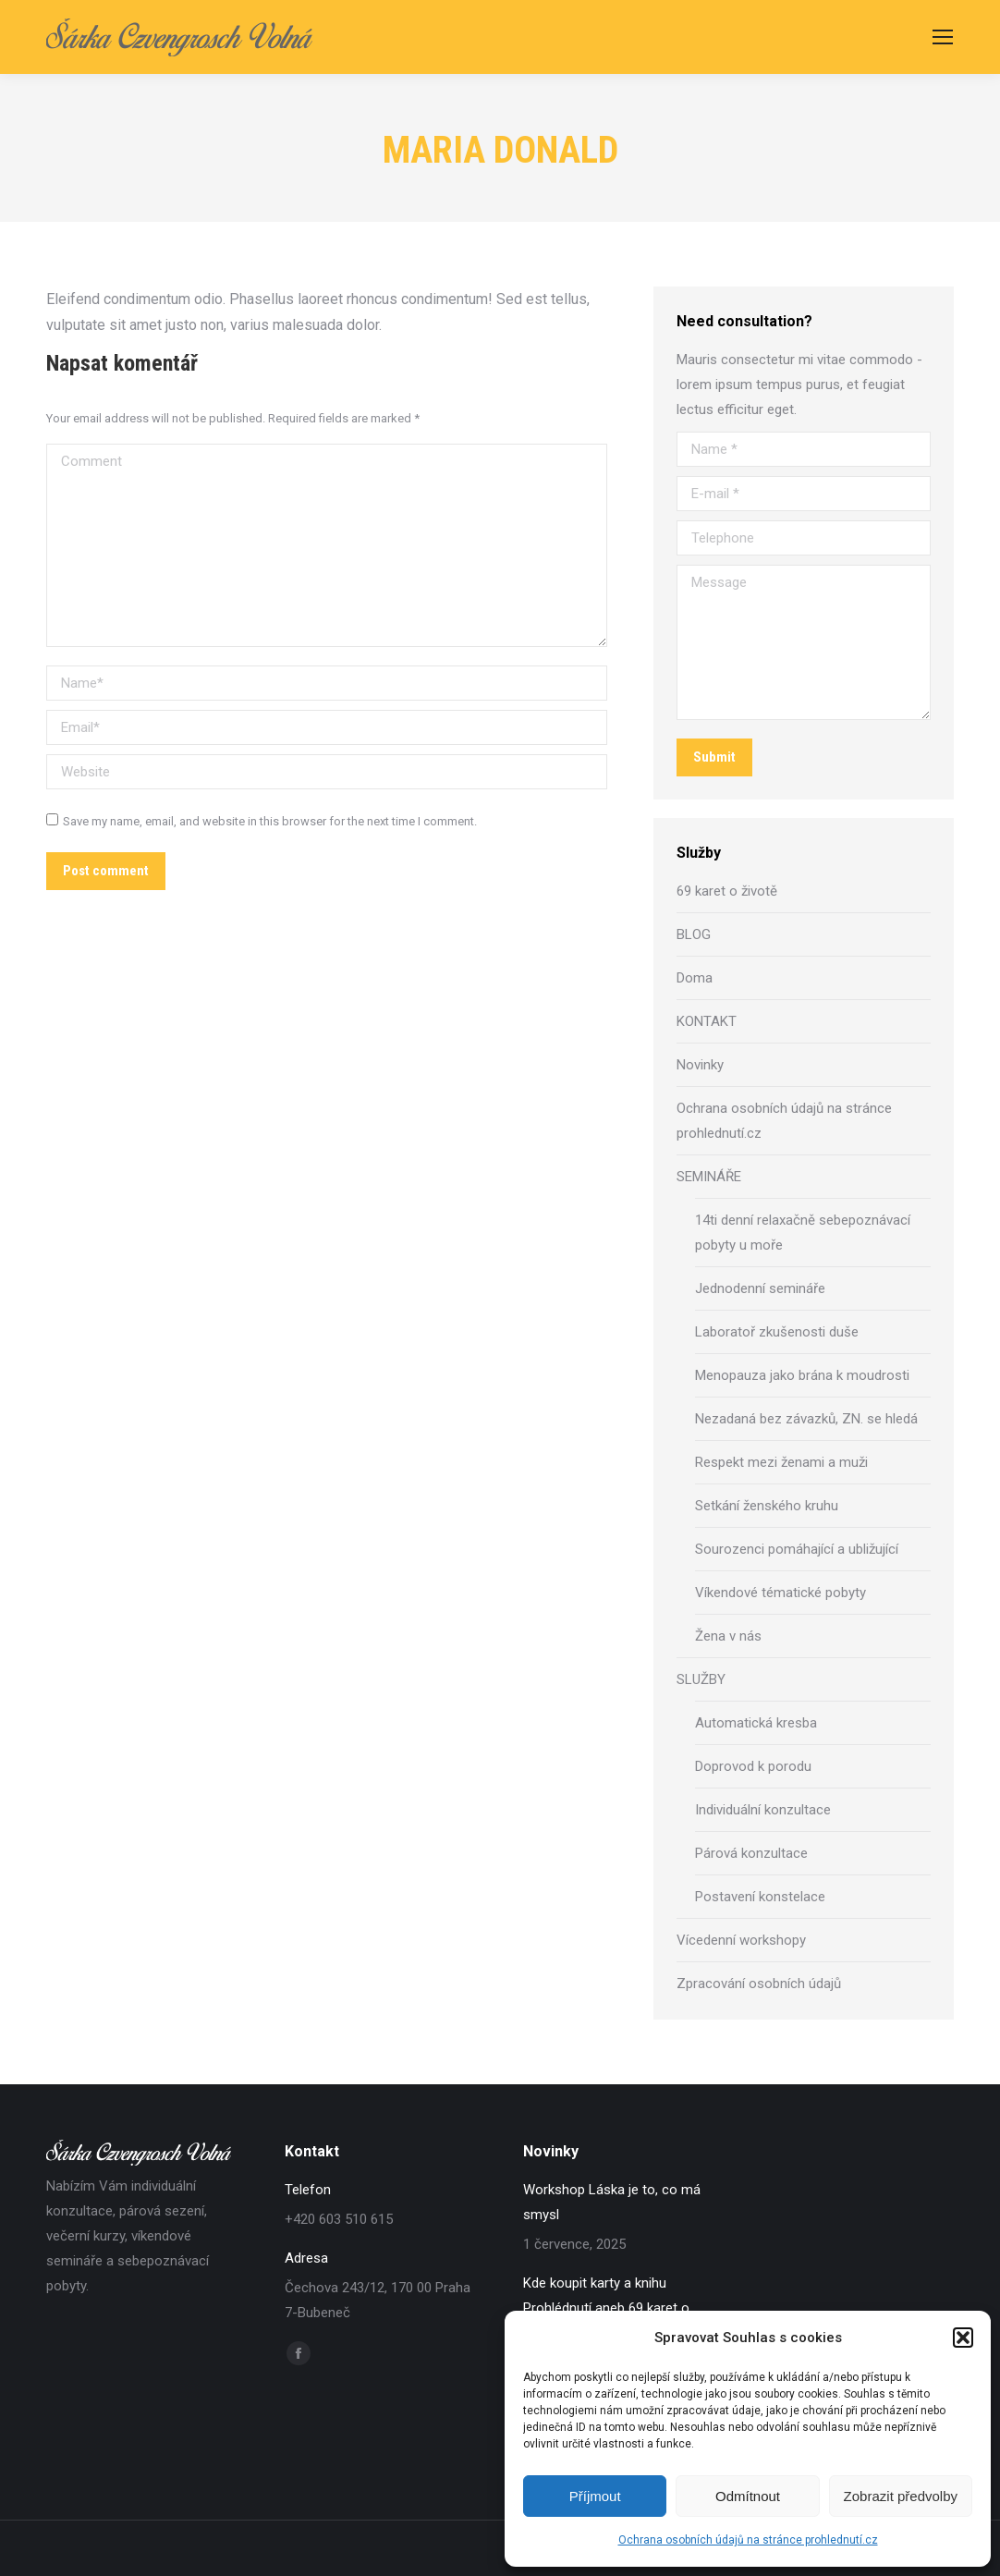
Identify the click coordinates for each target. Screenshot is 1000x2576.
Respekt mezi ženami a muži (781, 1462)
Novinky (700, 1064)
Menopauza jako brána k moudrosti (802, 1375)
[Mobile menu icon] (943, 37)
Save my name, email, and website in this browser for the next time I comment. (270, 821)
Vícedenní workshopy (741, 1940)
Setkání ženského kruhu (766, 1505)
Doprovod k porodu (753, 1766)
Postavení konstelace (760, 1896)
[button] (963, 2337)
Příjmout (595, 2496)
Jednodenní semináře (760, 1288)
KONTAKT (707, 1021)
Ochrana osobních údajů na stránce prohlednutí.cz (748, 2539)
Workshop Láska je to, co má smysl (612, 2202)
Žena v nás (728, 1636)
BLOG (694, 934)
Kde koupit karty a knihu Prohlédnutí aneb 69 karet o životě (606, 2308)
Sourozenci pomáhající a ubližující (796, 1549)
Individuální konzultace (763, 1809)
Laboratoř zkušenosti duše (777, 1332)
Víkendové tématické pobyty (780, 1592)
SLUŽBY (701, 1679)
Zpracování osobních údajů (759, 1983)
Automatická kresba (756, 1723)
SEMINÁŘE (709, 1176)
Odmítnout (747, 2496)
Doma (695, 978)
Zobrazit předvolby (900, 2496)
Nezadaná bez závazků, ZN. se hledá (806, 1418)
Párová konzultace (751, 1853)
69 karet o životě (727, 891)
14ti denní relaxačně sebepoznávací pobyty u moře (802, 1232)
